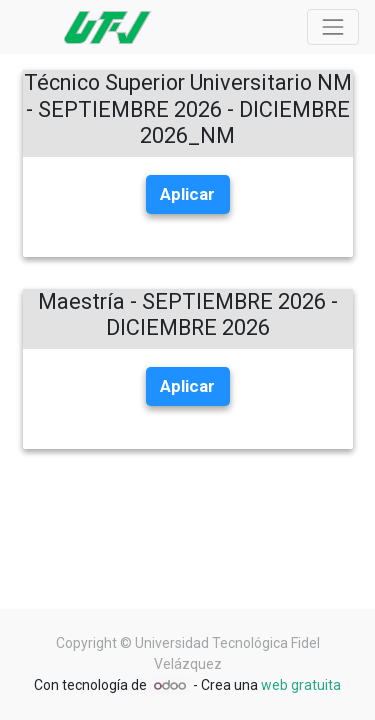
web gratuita (301, 685)
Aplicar (187, 194)
